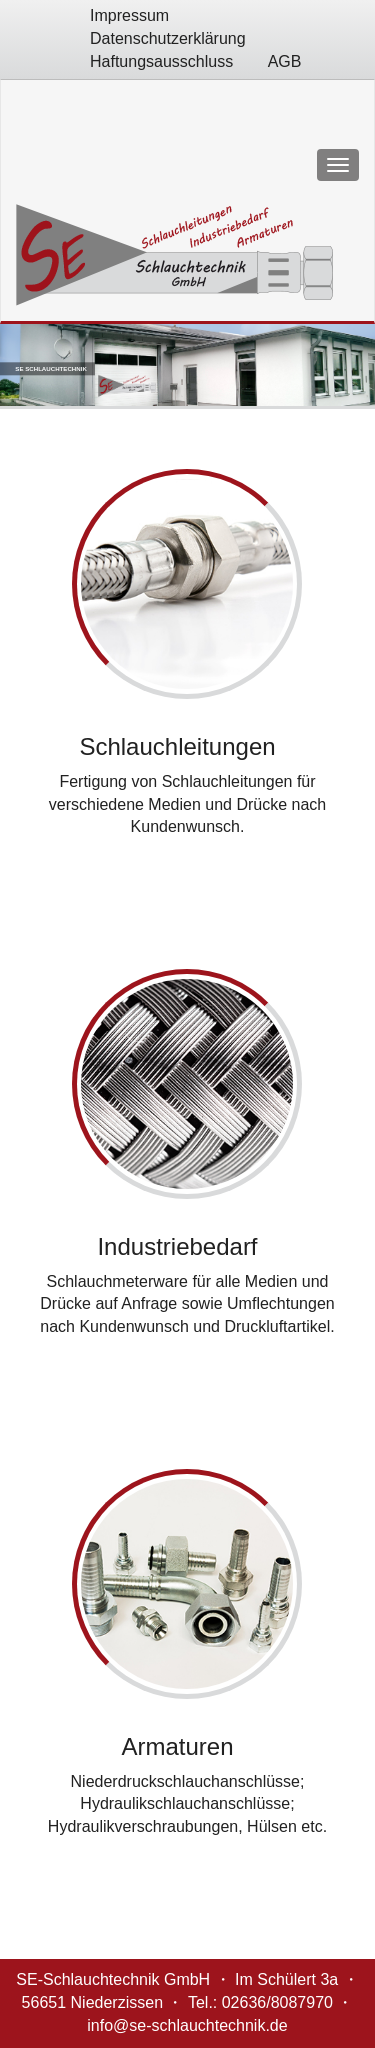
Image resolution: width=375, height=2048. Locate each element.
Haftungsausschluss (161, 61)
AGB (285, 61)
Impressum (129, 15)
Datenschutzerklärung (168, 38)
